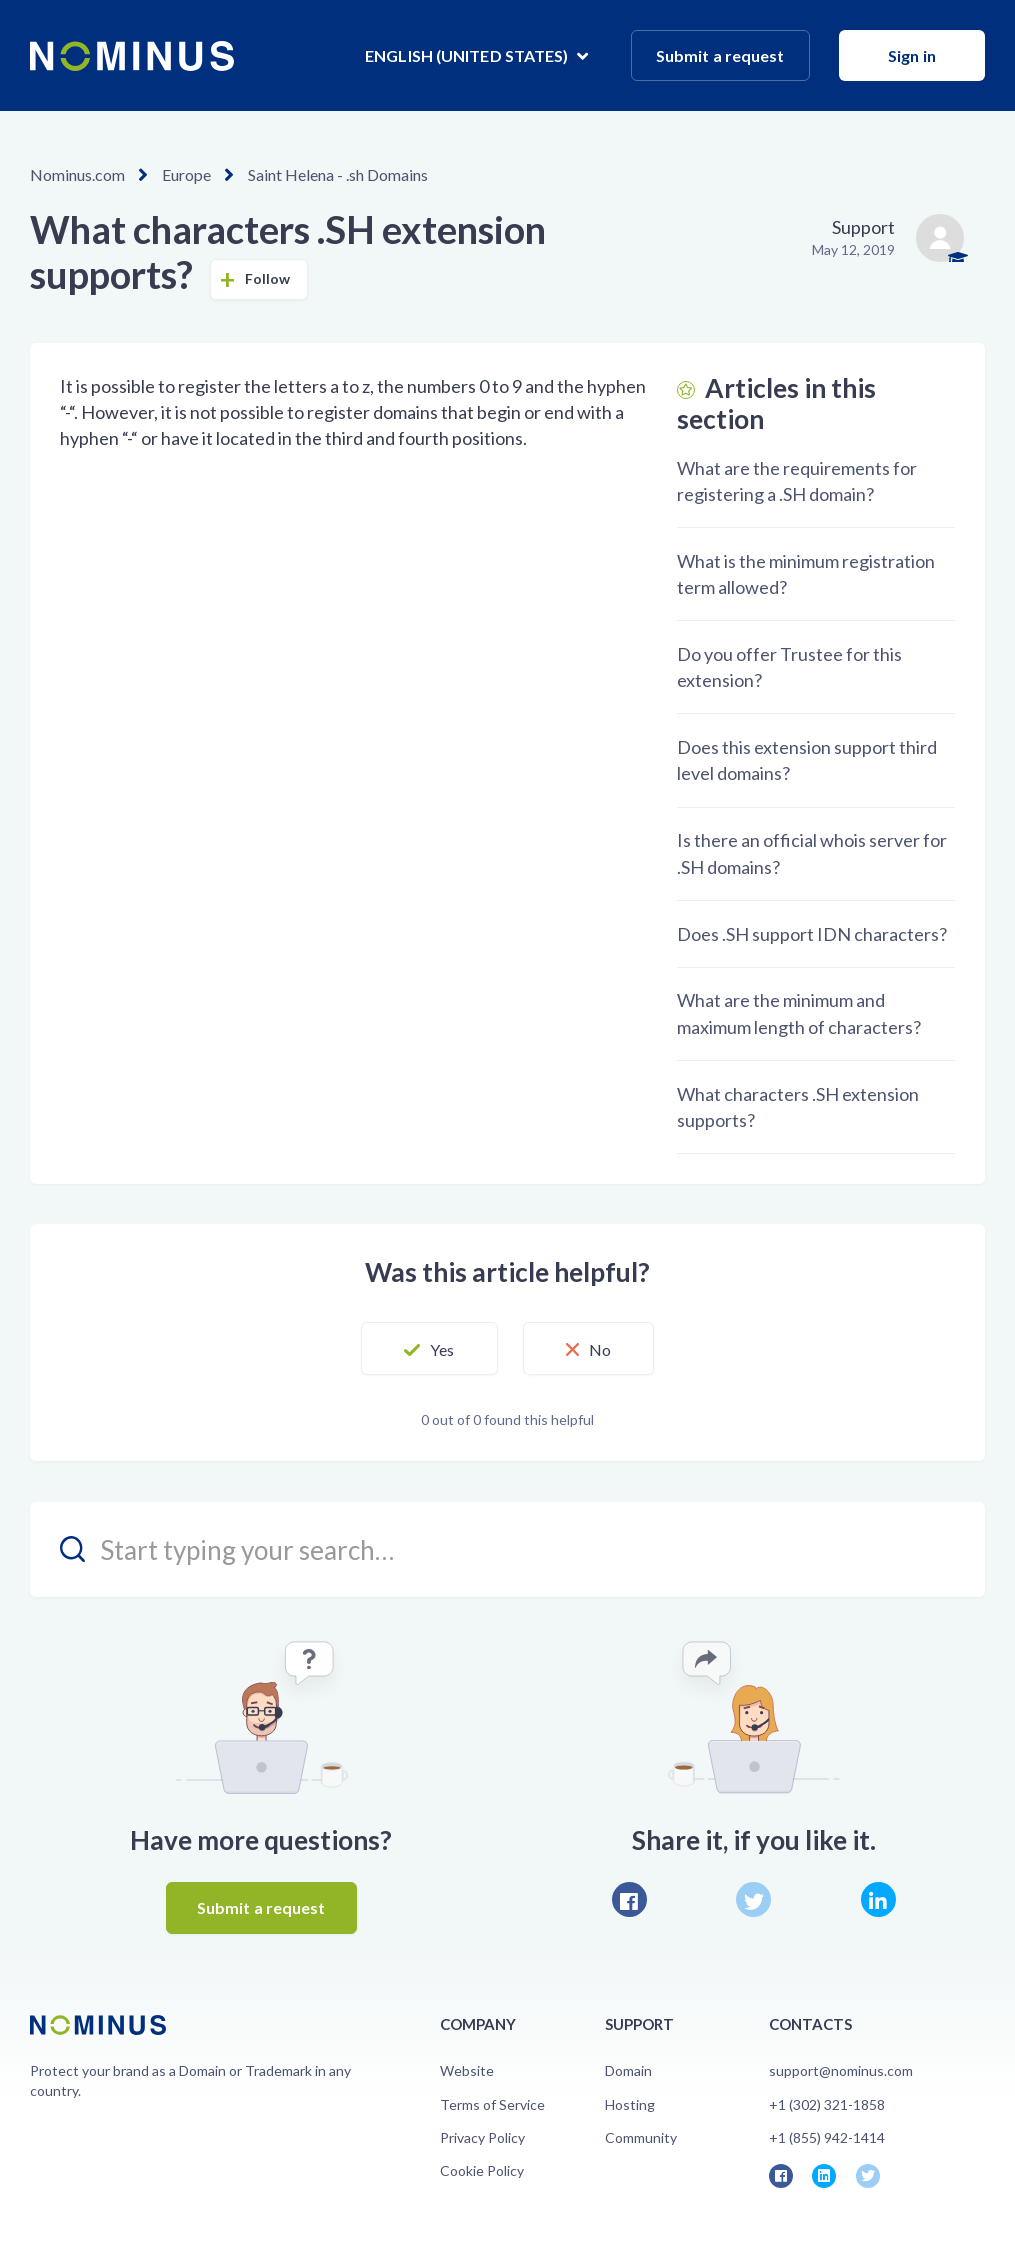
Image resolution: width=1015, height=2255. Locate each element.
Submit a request (720, 55)
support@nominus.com (841, 2070)
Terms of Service (492, 2104)
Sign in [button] (912, 55)
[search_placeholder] (507, 1549)
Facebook (629, 1899)
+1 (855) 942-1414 (827, 2137)
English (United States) (468, 55)
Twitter (753, 1899)
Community (641, 2137)
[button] (429, 1349)
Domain (628, 2070)
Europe (186, 174)
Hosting (630, 2104)
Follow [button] (268, 278)
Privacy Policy (482, 2137)
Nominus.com (77, 174)
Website (467, 2070)
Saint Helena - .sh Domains (338, 174)
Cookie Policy (482, 2170)
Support (863, 227)
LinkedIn (878, 1899)
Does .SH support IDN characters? (812, 934)
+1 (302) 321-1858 (827, 2104)
